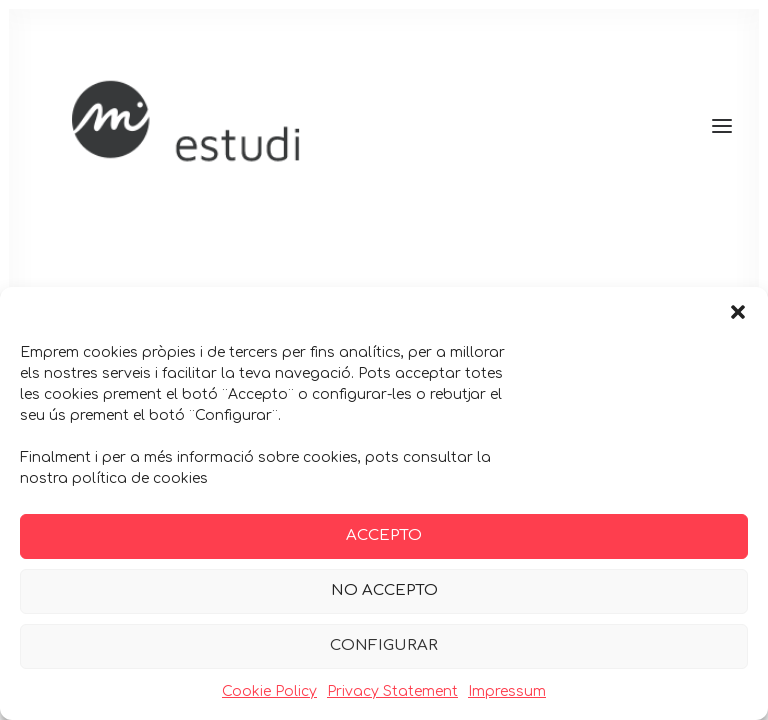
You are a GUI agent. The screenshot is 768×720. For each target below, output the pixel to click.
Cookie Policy (269, 691)
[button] (738, 312)
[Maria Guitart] (274, 126)
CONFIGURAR (384, 645)
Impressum (507, 691)
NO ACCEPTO (384, 590)
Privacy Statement (392, 691)
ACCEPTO (384, 535)
